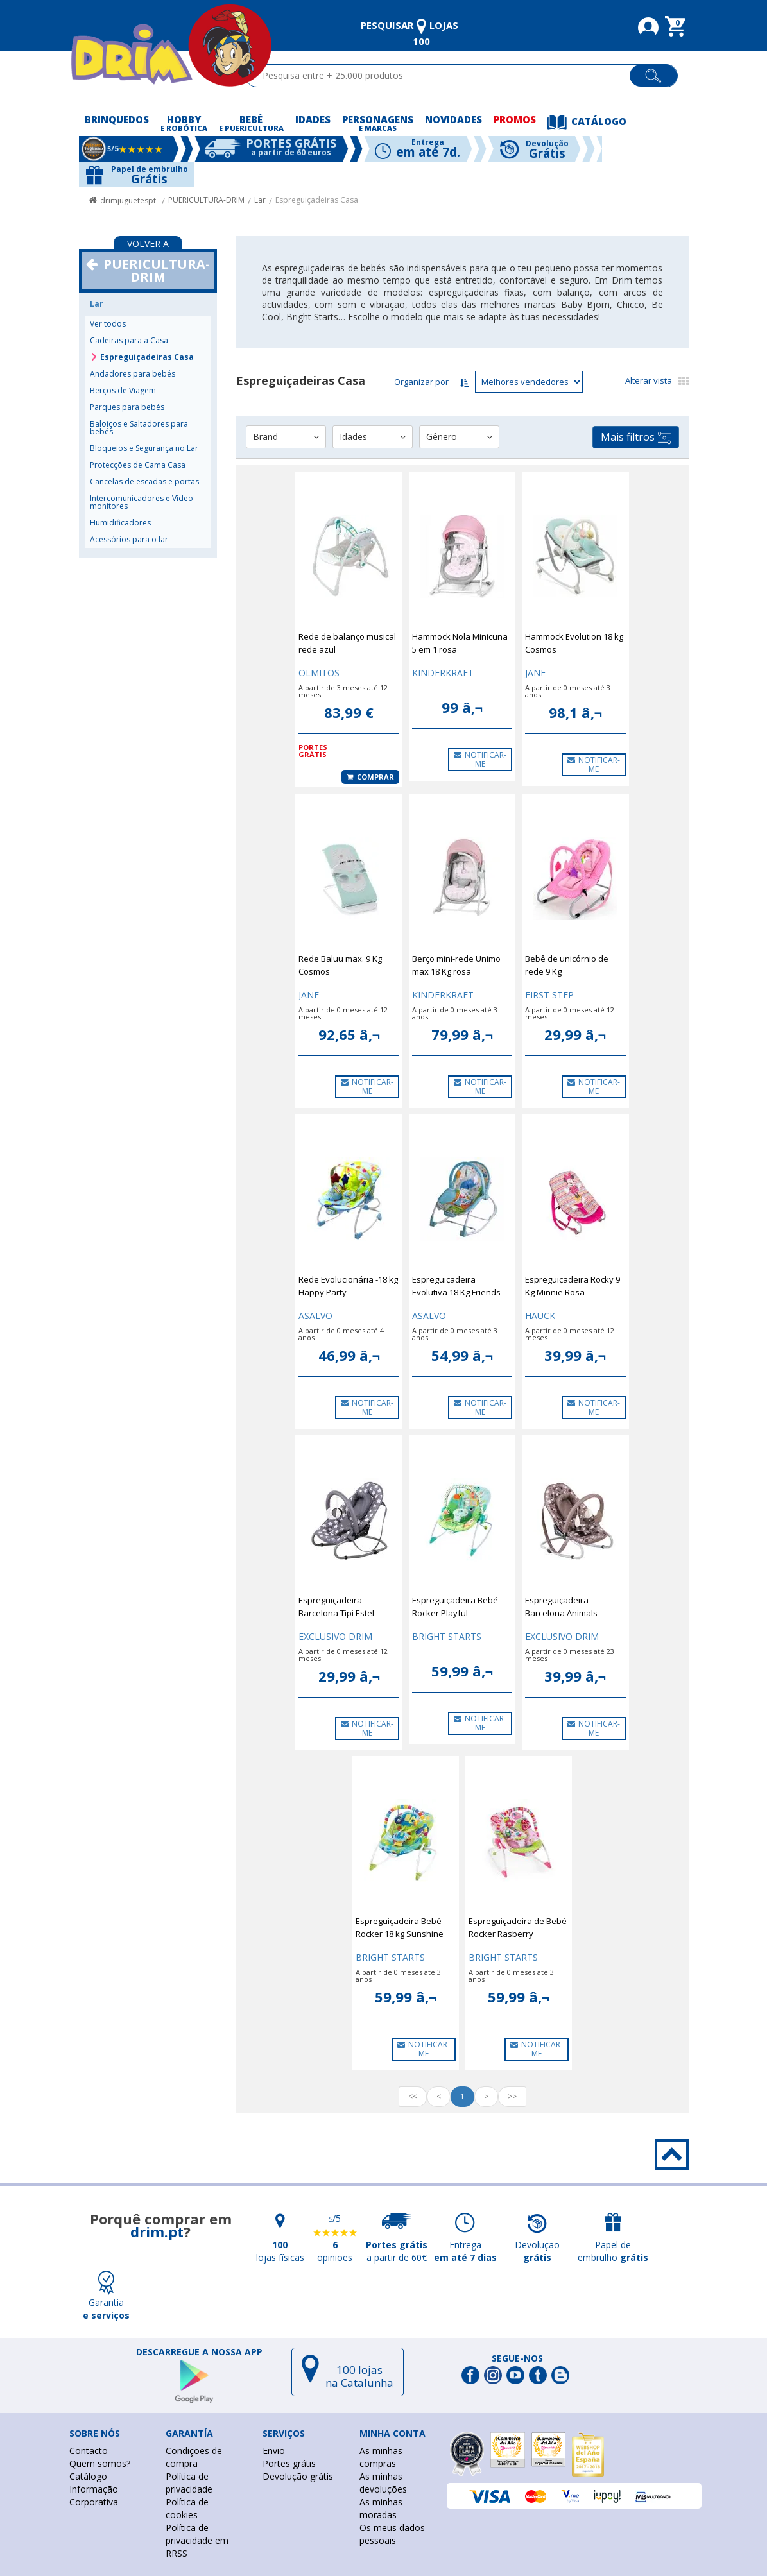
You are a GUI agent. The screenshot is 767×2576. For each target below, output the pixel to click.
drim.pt (157, 2231)
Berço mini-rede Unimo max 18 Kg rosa (456, 965)
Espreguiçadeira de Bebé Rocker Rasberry (518, 1927)
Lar (260, 199)
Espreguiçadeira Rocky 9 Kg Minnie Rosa (572, 1286)
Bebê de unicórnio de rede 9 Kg (566, 965)
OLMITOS (319, 673)
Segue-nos (517, 2358)
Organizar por (421, 382)
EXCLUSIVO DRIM (335, 1636)
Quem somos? (99, 2463)
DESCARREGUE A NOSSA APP (199, 2352)
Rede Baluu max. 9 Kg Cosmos (340, 965)
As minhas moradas (380, 2508)
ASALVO (315, 1315)
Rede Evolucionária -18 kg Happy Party (348, 1286)
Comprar (370, 776)
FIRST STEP (549, 995)
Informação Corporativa (93, 2495)
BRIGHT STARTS (446, 1636)
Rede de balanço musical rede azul (347, 643)
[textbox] (443, 76)
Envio (274, 2450)
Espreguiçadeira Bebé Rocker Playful (455, 1606)
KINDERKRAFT (443, 673)
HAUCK (540, 1315)
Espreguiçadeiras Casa (316, 199)
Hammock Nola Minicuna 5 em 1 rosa (460, 643)
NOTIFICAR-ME (480, 759)
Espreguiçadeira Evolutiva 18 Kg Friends (456, 1286)
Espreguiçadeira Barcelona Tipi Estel (336, 1606)
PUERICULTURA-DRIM (206, 199)
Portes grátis (289, 2463)
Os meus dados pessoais (392, 2533)
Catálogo (88, 2476)
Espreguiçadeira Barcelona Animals (561, 1606)
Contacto (88, 2450)
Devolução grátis (298, 2476)
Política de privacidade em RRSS (197, 2540)
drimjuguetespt (128, 200)
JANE (535, 673)
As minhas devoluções (383, 2482)
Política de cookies (187, 2508)
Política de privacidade (189, 2482)
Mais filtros (636, 437)
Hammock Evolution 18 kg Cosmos (574, 643)
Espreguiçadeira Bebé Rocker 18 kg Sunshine (400, 1927)
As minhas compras (380, 2456)
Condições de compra (194, 2456)
